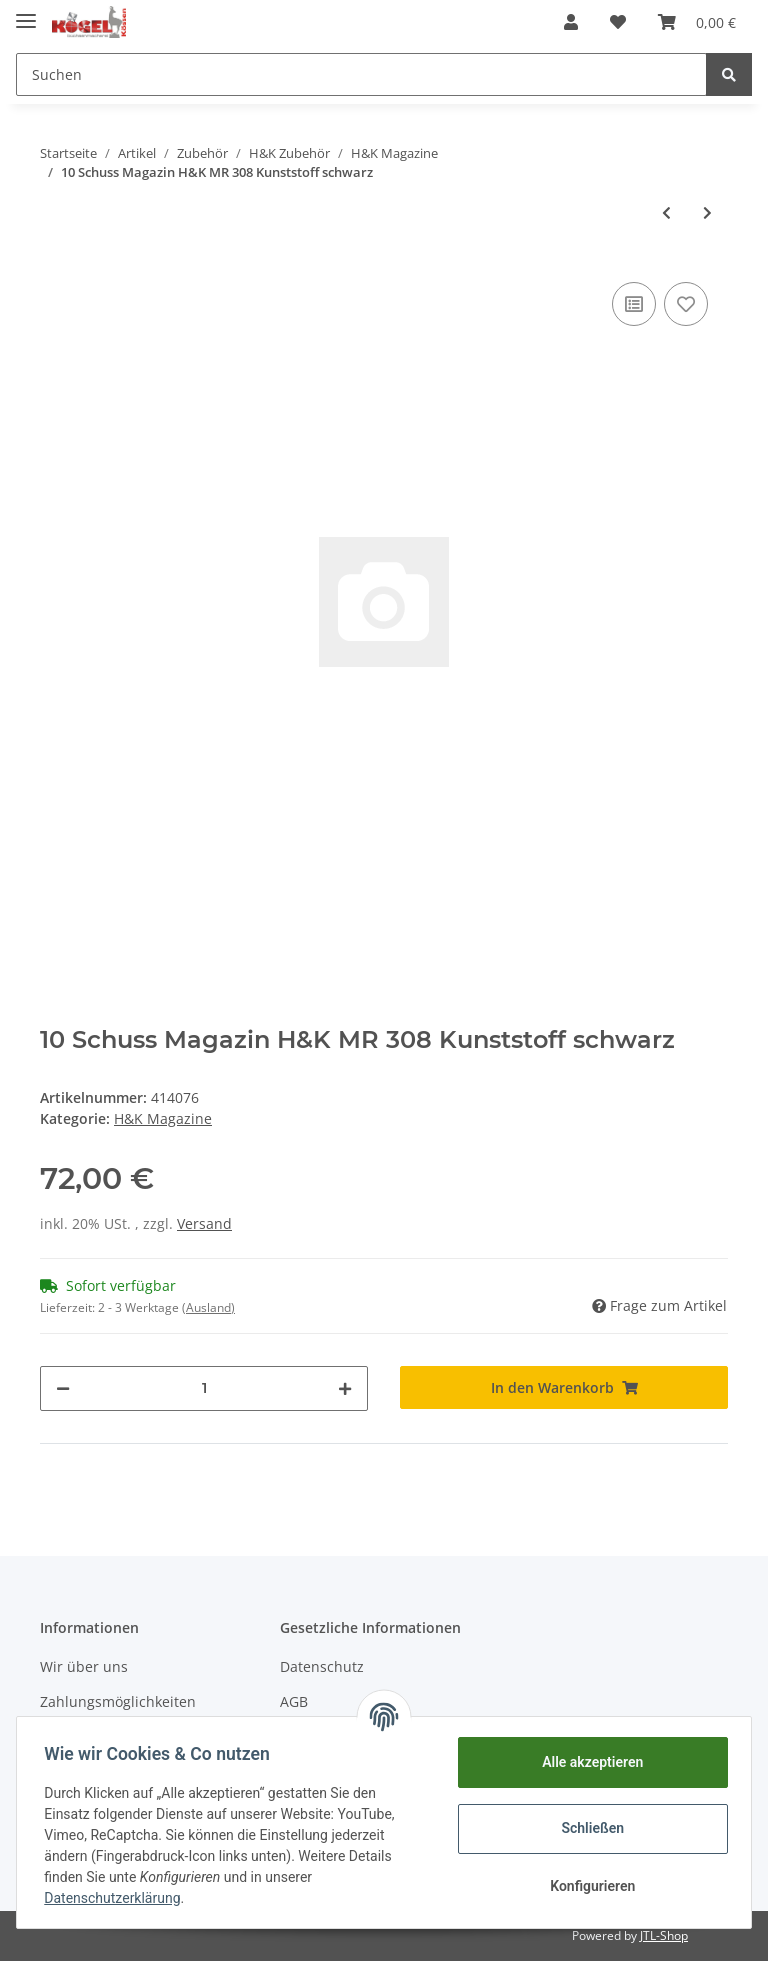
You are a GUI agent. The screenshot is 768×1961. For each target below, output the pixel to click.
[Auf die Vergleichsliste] (634, 304)
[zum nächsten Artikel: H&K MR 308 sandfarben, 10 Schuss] (707, 212)
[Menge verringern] (63, 1388)
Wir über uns (84, 1666)
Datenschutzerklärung (117, 1898)
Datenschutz (322, 1666)
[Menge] (204, 1388)
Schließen (588, 1828)
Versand (204, 1223)
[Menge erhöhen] (345, 1388)
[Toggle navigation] (26, 12)
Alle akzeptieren (587, 1762)
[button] (571, 22)
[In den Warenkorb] (564, 1387)
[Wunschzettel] (618, 22)
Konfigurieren (587, 1886)
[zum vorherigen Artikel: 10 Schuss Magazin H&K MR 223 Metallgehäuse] (666, 212)
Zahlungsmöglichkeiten (118, 1701)
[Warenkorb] (697, 22)
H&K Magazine (163, 1118)
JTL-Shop (664, 1935)
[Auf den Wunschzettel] (686, 304)
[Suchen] (361, 74)
